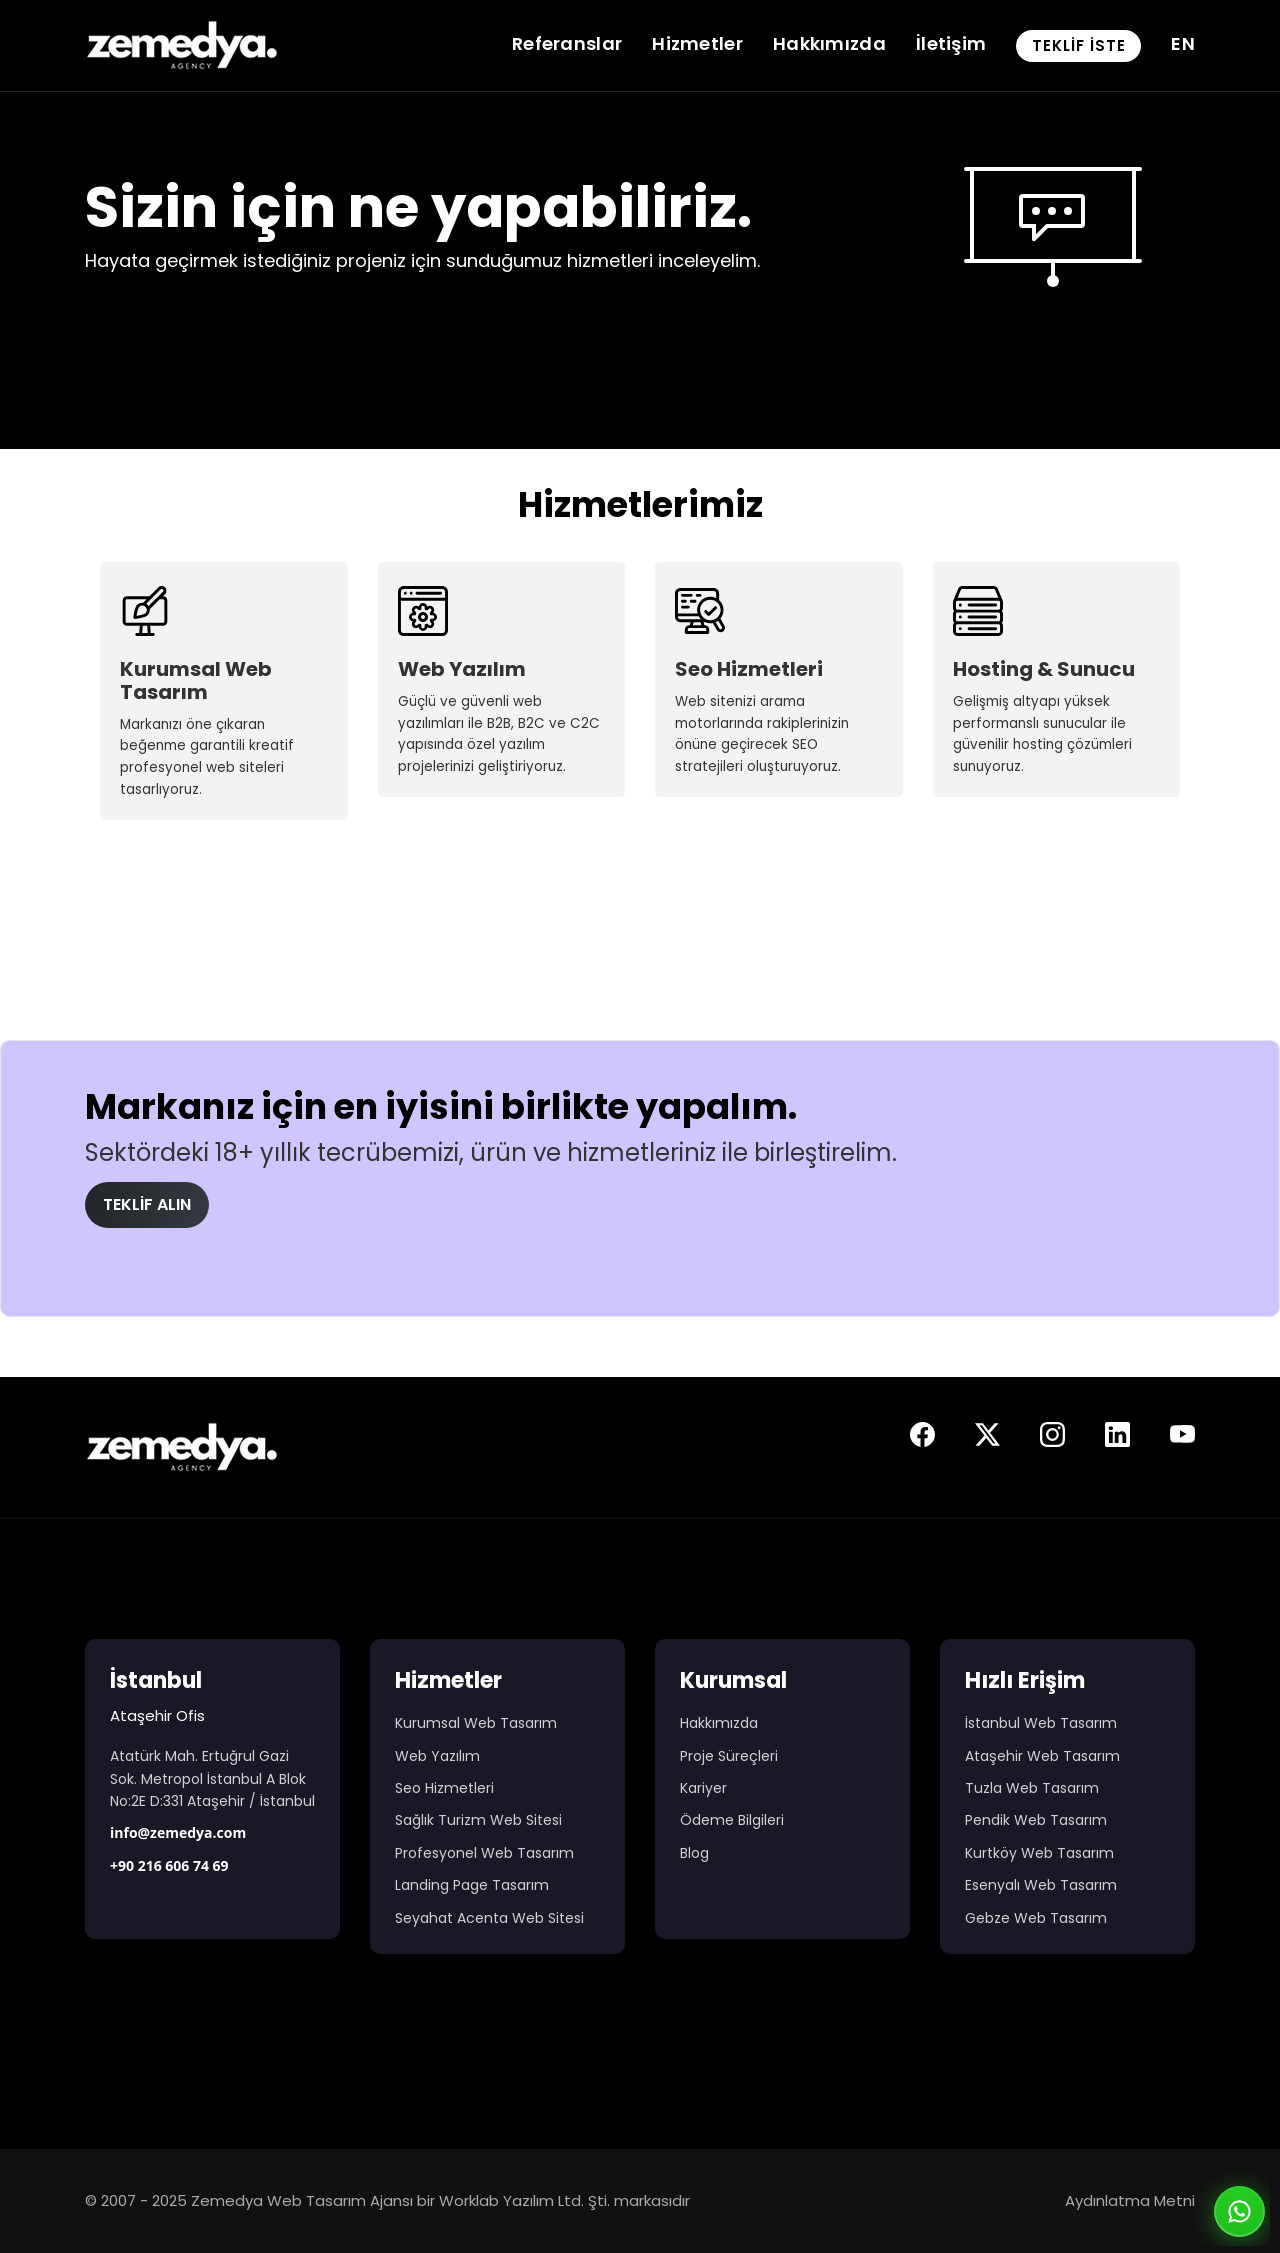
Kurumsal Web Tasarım (196, 681)
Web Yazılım (462, 669)
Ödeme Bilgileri (732, 1820)
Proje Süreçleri (729, 1756)
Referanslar (567, 43)
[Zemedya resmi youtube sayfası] (1182, 1439)
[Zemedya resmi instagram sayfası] (1052, 1439)
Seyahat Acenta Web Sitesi (489, 1918)
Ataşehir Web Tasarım (1042, 1756)
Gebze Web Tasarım (1036, 1918)
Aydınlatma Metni (1130, 2200)
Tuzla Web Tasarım (1032, 1788)
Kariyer (703, 1788)
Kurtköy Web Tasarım (1039, 1853)
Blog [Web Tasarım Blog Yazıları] (694, 1853)
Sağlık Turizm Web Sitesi (478, 1820)
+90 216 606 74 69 (169, 1865)
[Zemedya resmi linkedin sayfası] (1117, 1439)
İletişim (951, 43)
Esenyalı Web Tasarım (1041, 1885)
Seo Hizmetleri (749, 669)
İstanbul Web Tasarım (1041, 1723)
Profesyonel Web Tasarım (484, 1853)
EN (1183, 43)
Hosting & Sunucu (1044, 669)
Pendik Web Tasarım (1036, 1820)
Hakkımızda (829, 43)
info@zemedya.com (178, 1832)
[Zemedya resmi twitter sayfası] (987, 1439)
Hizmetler (697, 43)
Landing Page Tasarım (472, 1885)
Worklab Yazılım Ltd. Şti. (524, 2200)
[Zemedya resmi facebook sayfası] (922, 1439)
